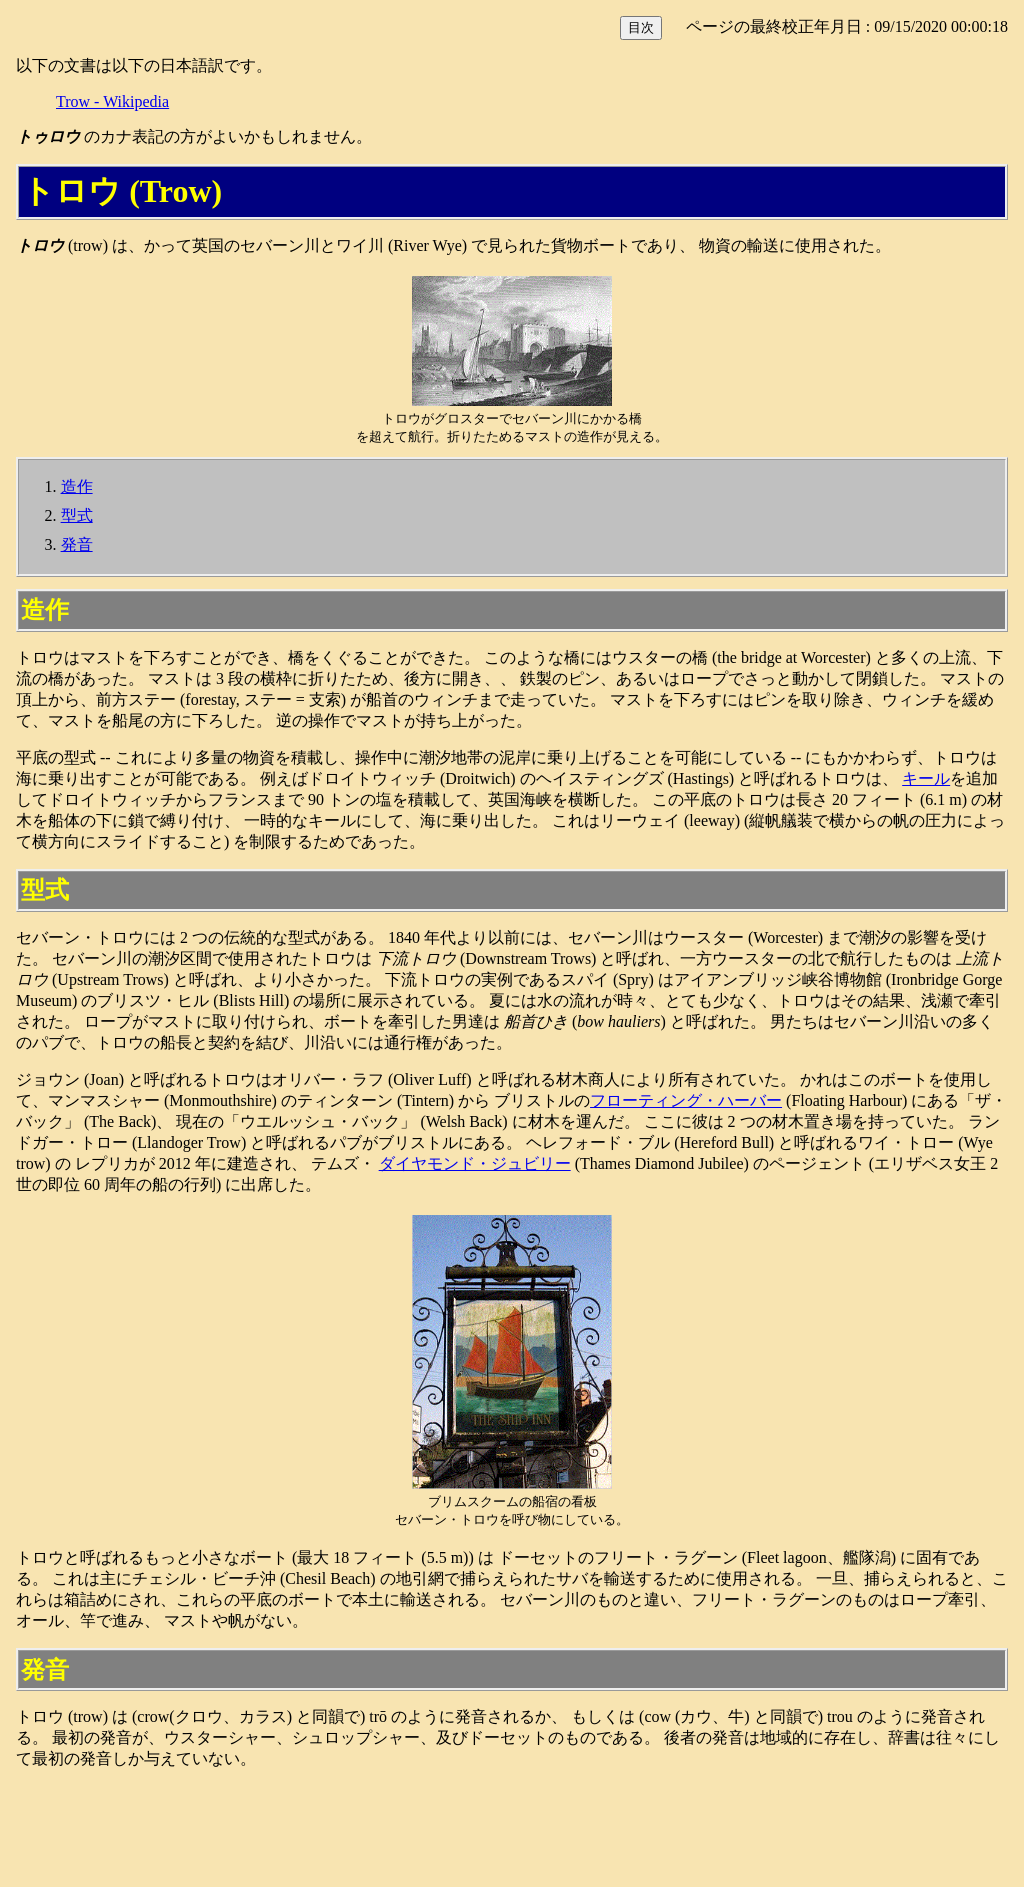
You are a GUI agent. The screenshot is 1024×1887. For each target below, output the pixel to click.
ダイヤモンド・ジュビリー (475, 1163)
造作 (77, 486)
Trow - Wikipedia (112, 101)
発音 (77, 544)
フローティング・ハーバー (686, 1100)
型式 (77, 515)
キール (926, 778)
